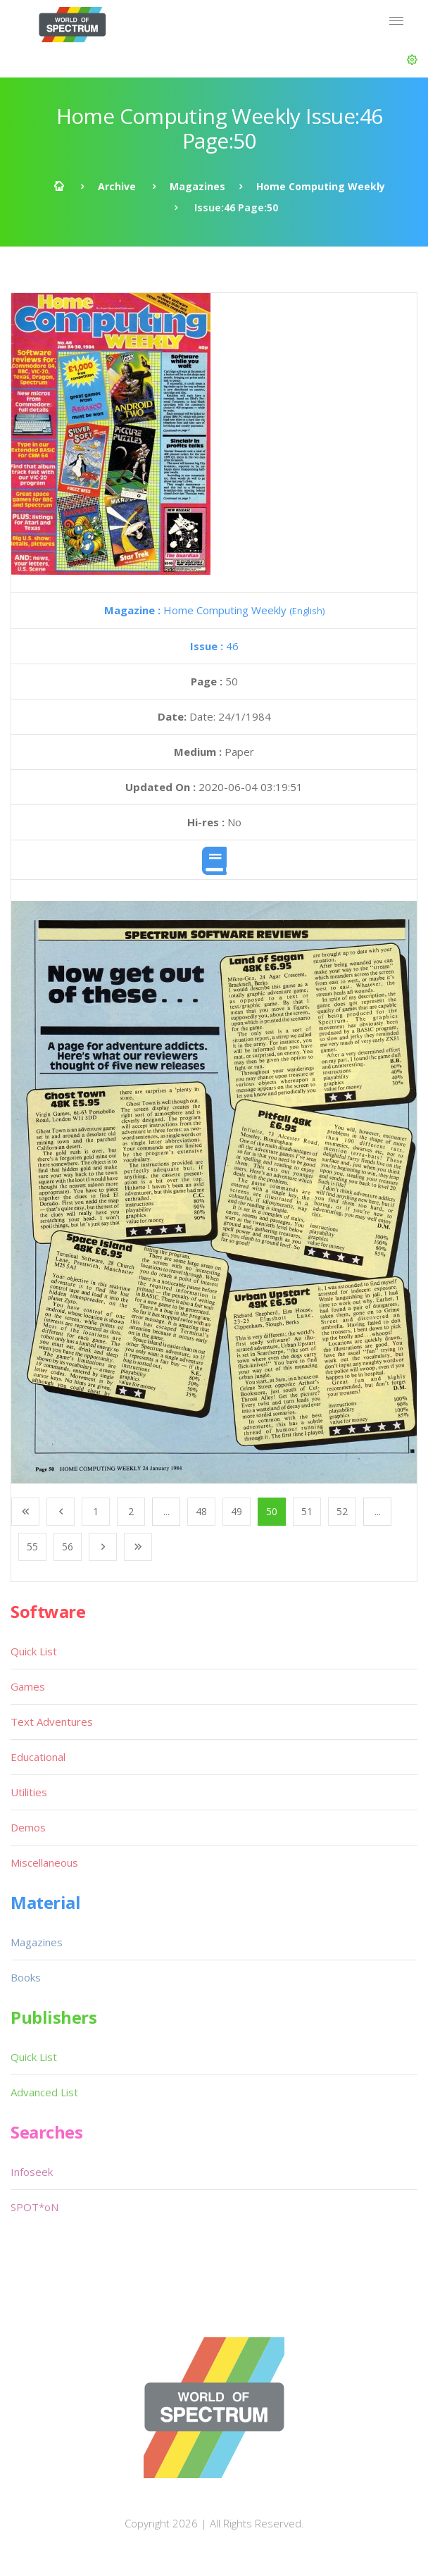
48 (201, 1511)
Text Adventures (52, 1722)
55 (32, 1546)
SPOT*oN (34, 2207)
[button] (412, 60)
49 (236, 1511)
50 (271, 1511)
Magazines (197, 186)
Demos (28, 1827)
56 (67, 1546)
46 (214, 646)
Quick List (34, 1651)
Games (28, 1686)
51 (307, 1511)
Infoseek (32, 2172)
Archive (117, 186)
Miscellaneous (44, 1862)
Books (26, 1977)
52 (342, 1511)
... (166, 1511)
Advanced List (44, 2092)
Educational (38, 1757)
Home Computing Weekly (320, 186)
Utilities (29, 1792)
